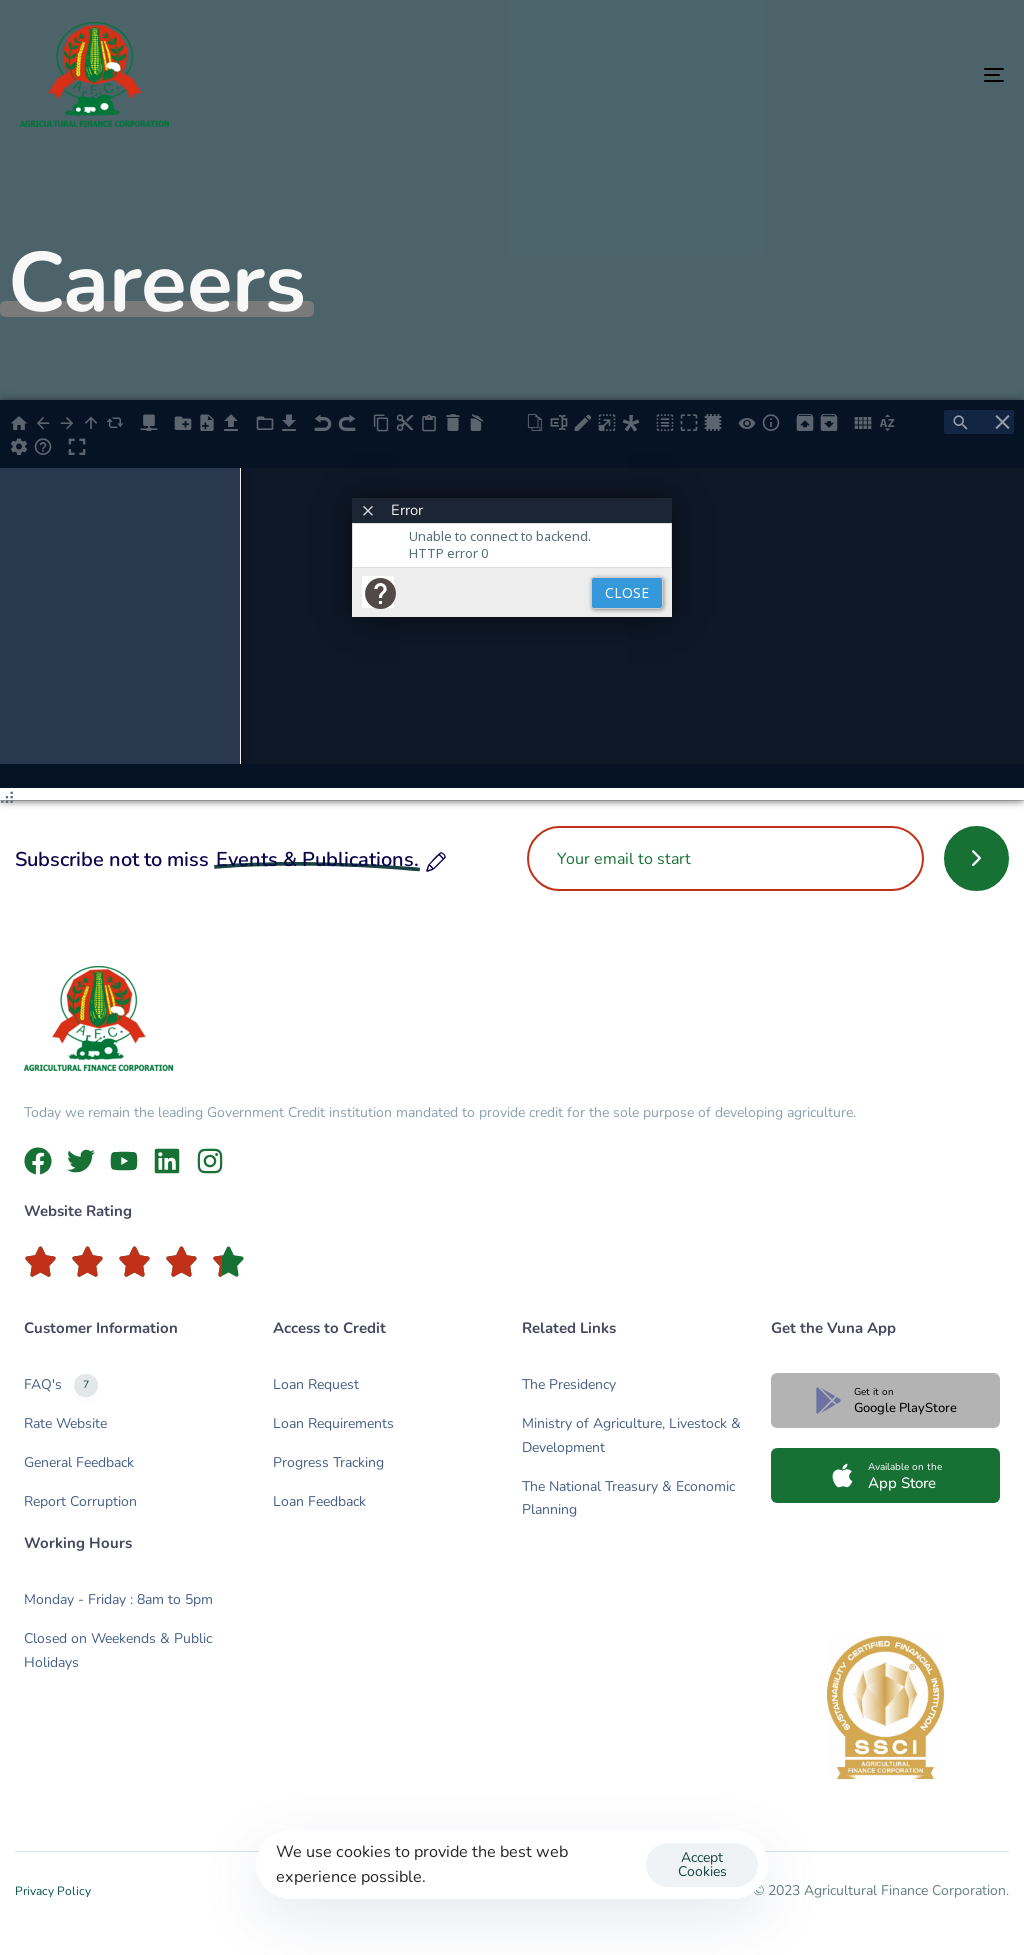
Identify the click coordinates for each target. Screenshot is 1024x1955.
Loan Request (316, 1384)
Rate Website (65, 1423)
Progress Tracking (328, 1462)
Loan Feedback (319, 1501)
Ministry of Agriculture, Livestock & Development (631, 1435)
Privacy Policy (53, 1891)
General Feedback (79, 1462)
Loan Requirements (333, 1423)
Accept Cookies (702, 1864)
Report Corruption (80, 1501)
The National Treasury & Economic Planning (628, 1498)
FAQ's (61, 1385)
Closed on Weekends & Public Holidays (118, 1650)
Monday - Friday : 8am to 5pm (118, 1599)
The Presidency (569, 1384)
